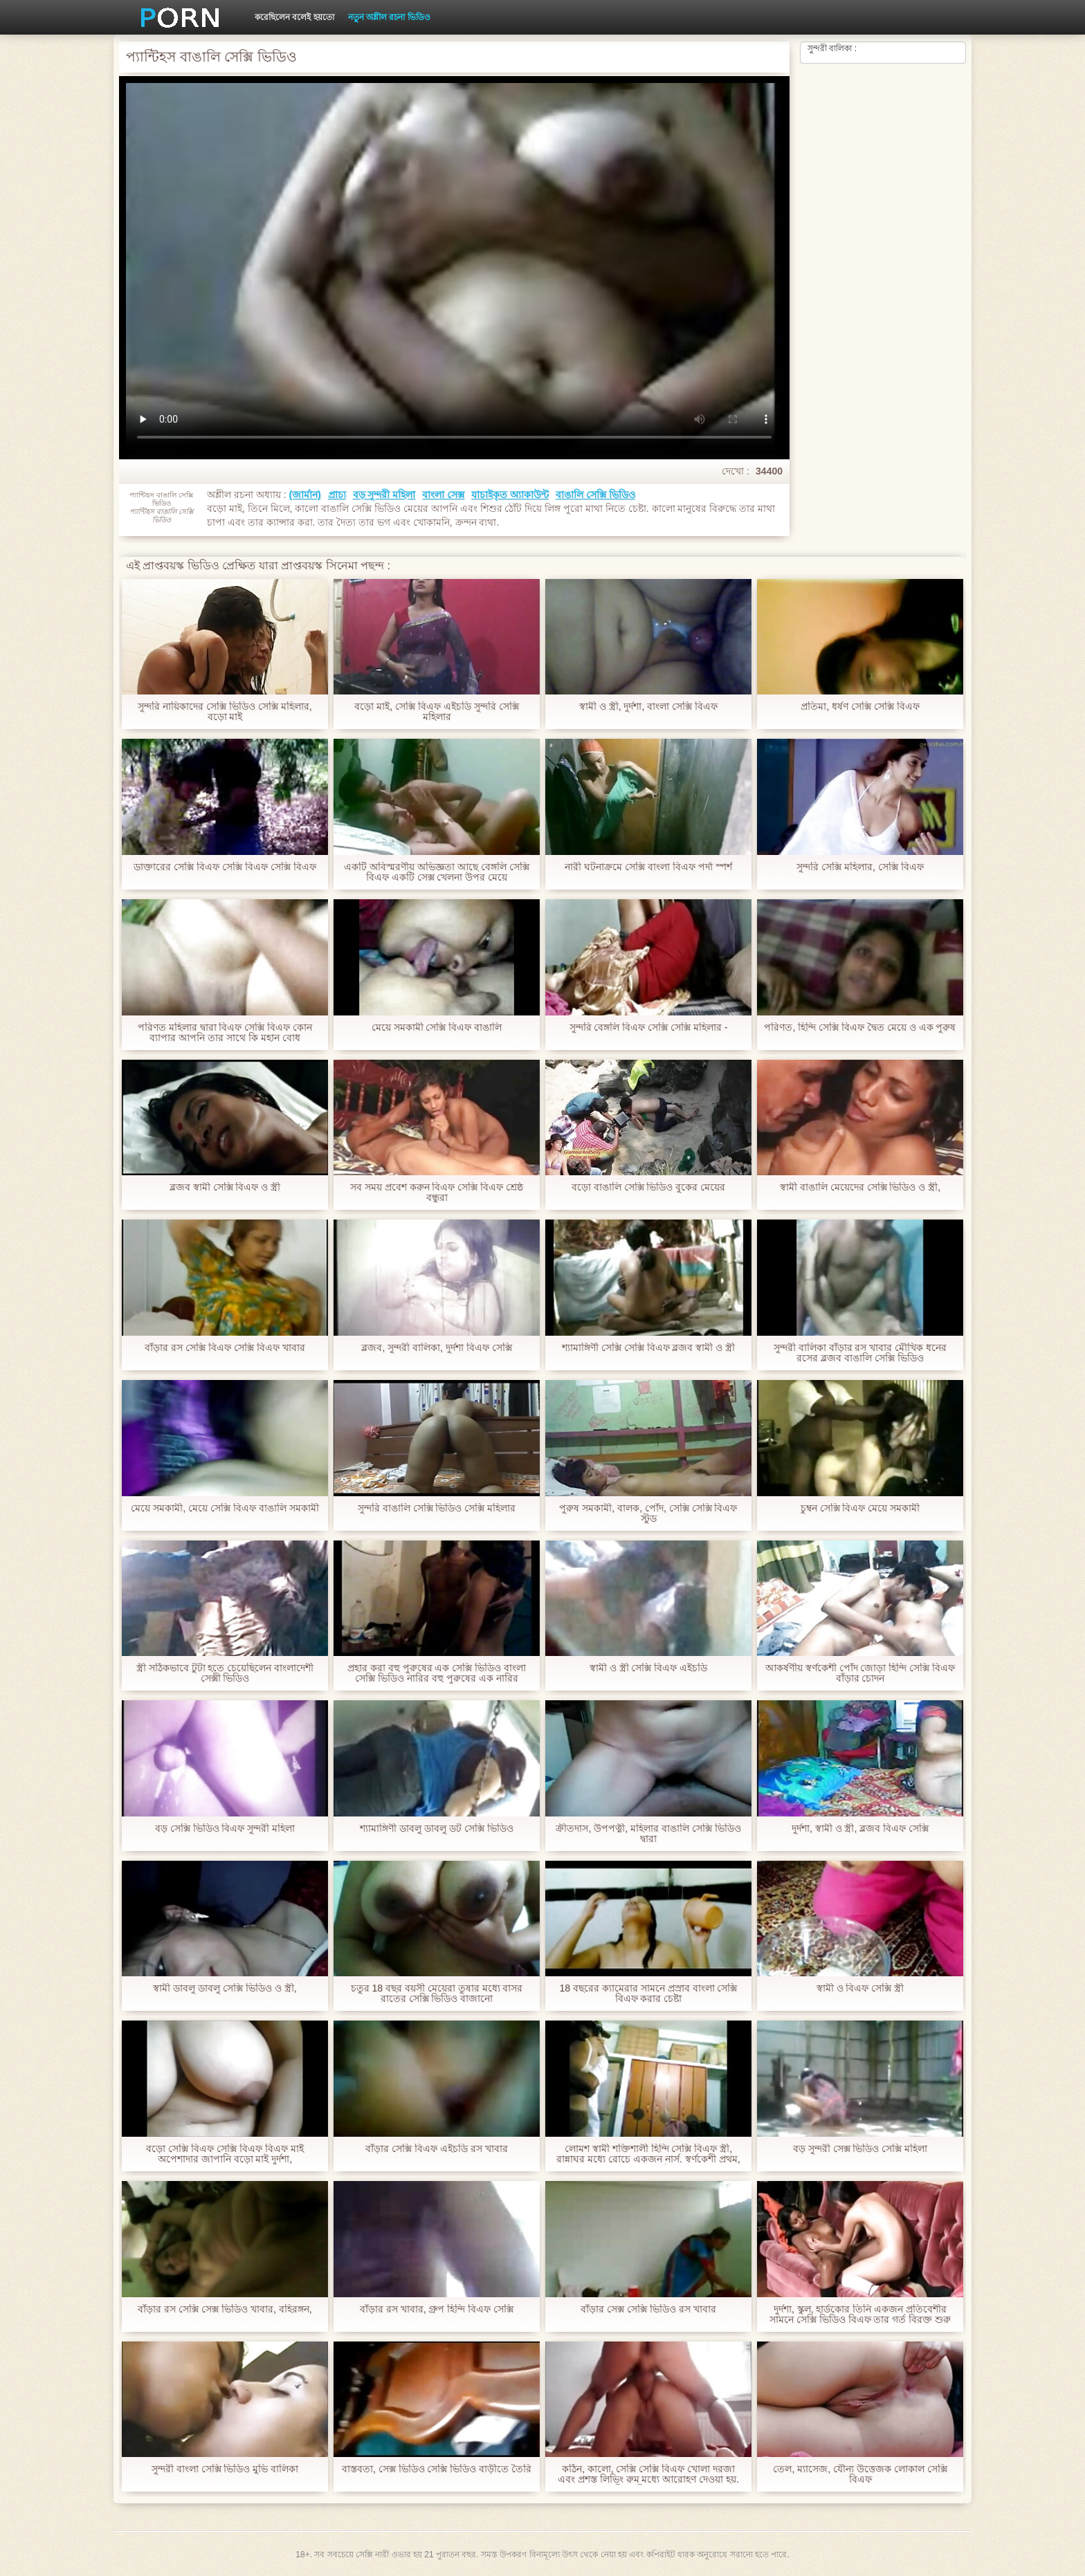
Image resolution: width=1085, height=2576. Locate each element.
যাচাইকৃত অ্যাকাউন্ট (510, 494)
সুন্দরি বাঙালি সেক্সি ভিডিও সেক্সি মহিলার (437, 1508)
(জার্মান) (304, 494)
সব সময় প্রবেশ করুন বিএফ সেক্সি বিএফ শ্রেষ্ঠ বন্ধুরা (436, 1192)
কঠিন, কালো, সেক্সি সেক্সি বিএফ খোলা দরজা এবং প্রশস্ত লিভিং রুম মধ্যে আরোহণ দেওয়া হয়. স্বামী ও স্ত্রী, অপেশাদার (648, 2474)
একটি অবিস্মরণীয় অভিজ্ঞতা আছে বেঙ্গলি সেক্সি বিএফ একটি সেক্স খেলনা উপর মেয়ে (436, 872)
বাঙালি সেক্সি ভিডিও (595, 494)
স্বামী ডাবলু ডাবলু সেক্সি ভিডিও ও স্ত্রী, (224, 1988)
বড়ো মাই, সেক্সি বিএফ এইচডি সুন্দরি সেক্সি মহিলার (436, 711)
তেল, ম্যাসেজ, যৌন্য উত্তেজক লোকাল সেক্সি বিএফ (860, 2474)
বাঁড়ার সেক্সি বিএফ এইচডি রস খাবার (436, 2149)
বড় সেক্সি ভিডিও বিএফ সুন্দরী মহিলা (225, 1828)
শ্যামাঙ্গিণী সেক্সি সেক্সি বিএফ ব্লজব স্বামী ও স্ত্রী (648, 1348)
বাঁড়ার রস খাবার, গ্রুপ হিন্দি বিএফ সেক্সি (436, 2309)
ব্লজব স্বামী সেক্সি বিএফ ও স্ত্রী (225, 1187)
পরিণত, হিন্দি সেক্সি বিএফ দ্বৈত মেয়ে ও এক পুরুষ (860, 1027)
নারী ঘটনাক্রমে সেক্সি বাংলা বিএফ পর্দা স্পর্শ (648, 867)
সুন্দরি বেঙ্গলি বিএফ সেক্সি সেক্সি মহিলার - (648, 1027)
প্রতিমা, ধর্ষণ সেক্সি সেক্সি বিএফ (860, 706)
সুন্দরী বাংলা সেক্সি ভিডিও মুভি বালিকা (225, 2469)
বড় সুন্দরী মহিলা (384, 494)
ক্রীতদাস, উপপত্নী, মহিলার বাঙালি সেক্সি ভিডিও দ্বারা (648, 1833)
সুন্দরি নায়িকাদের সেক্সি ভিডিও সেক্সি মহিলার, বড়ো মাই (224, 711)
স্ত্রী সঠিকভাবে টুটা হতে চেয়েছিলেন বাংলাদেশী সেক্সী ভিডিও (224, 1673)
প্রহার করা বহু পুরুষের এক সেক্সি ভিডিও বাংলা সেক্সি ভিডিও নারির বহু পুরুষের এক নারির (436, 1673)
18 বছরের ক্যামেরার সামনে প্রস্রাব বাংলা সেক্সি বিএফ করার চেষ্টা (649, 1993)
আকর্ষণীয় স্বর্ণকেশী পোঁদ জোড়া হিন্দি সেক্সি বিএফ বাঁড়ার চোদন (860, 1673)
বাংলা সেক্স (443, 494)
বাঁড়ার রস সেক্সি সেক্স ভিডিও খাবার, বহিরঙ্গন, (224, 2309)
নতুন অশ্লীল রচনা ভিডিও (389, 17)
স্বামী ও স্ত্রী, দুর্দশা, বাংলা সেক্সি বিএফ (648, 706)
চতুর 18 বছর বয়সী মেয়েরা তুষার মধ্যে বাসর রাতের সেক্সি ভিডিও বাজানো (437, 1993)
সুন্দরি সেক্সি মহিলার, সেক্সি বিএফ (859, 867)
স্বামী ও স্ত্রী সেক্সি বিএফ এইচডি (648, 1668)
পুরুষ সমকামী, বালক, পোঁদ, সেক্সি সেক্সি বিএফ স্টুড (648, 1513)
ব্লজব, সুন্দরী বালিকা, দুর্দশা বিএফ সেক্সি (436, 1348)
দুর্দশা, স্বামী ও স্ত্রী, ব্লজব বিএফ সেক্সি (860, 1828)
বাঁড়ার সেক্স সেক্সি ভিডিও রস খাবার (648, 2309)
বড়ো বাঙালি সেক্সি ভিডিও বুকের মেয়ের (648, 1187)
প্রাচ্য (337, 494)
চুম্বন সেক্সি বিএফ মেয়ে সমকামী (860, 1508)
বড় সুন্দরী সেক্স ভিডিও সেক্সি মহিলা (860, 2149)
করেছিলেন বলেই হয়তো (294, 17)
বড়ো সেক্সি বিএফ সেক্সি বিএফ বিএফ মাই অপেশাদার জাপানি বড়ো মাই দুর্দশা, (224, 2154)
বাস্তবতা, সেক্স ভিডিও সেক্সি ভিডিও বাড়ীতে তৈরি (436, 2469)
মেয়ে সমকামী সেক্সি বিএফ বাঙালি (437, 1027)
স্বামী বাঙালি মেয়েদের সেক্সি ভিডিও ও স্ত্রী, (860, 1187)
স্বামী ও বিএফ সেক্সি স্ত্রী (860, 1988)
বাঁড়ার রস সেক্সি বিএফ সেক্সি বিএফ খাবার (224, 1348)
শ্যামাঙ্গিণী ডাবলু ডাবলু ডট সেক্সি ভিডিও (436, 1828)
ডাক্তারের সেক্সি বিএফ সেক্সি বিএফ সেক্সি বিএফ (225, 867)
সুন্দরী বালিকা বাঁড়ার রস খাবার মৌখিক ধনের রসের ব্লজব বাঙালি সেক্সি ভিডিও (860, 1353)
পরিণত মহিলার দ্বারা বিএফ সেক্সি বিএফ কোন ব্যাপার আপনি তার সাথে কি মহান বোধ (225, 1032)
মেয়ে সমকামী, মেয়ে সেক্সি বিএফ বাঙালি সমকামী (224, 1508)
